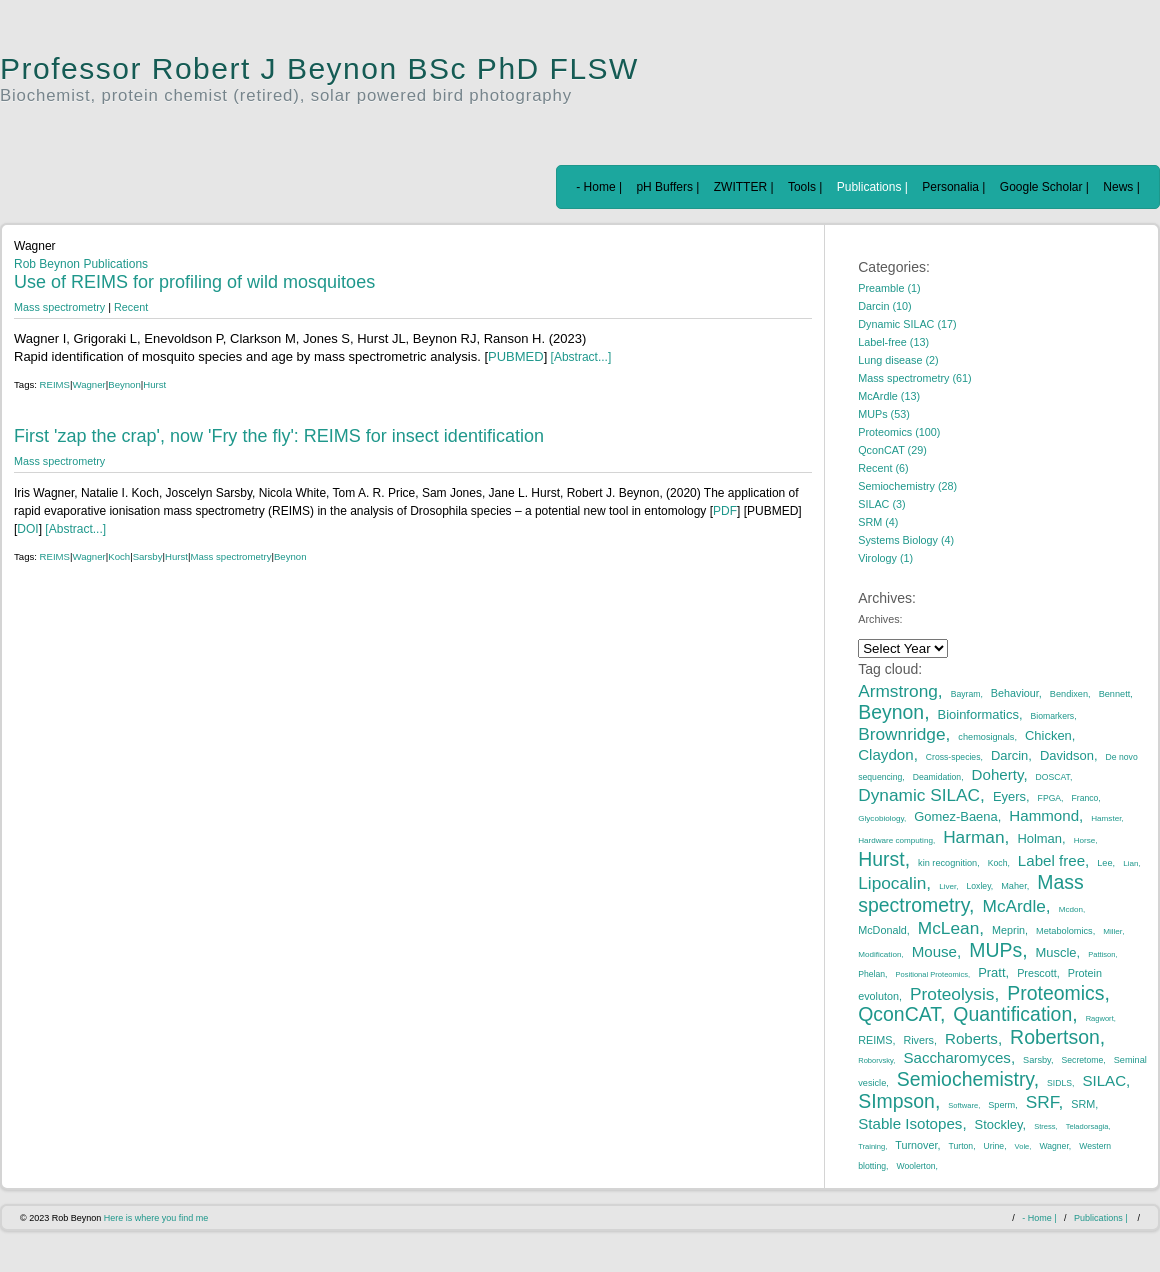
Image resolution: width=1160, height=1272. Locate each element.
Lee (1104, 863)
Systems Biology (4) (906, 540)
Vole (1022, 1146)
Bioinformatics (978, 714)
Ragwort (1100, 1018)
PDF (725, 511)
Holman (1039, 838)
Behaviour (1015, 693)
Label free (1051, 860)
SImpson (896, 1101)
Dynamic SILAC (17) (907, 324)
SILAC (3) (881, 504)
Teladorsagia (1087, 1126)
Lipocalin (892, 883)
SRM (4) (878, 522)
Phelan (871, 974)
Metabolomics (1064, 931)
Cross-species (953, 757)
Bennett (1115, 694)
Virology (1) (885, 558)
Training (871, 1146)
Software (963, 1105)
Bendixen (1069, 694)
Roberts (971, 1038)
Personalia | (953, 187)
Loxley (979, 886)
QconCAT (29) (892, 450)
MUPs (995, 950)
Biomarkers (1053, 716)
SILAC (1104, 1080)
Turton (961, 1146)
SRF (1042, 1102)
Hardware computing (895, 840)
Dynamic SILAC (919, 795)
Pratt (991, 972)
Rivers (918, 1040)
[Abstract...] (579, 357)
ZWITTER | (744, 187)
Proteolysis (952, 994)
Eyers (1009, 796)
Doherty (998, 774)
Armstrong (898, 691)
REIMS (55, 384)
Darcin (1009, 755)
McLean (948, 928)
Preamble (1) (889, 288)
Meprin (1008, 930)
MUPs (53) (884, 414)
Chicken (1048, 735)
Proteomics (1055, 993)
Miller (1112, 931)
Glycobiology (881, 818)
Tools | (805, 187)
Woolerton (915, 1166)
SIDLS (1059, 1083)
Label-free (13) (893, 342)
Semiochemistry (965, 1079)
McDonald (882, 930)
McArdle (1014, 906)
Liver (947, 886)
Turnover (916, 1145)
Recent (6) (883, 468)
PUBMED (516, 356)
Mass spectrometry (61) (914, 378)
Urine (994, 1146)
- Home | (599, 187)
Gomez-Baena (956, 816)
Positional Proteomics (931, 974)
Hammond (1044, 815)
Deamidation (937, 777)
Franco (1085, 798)
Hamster (1106, 818)
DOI (27, 529)
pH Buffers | (667, 187)
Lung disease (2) (898, 360)
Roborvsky (875, 1060)
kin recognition (947, 863)
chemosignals (986, 737)
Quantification (1012, 1014)
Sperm (1001, 1105)
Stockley (999, 1124)
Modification (879, 954)
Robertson (1055, 1037)
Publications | (872, 187)
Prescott (1037, 973)
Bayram (966, 694)
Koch (119, 556)
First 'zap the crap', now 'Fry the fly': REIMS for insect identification (279, 436)
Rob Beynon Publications (81, 264)
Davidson (1067, 755)
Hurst (154, 384)
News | (1121, 187)
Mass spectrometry (59, 307)
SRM (1083, 1104)
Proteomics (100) (899, 432)
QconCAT (899, 1014)
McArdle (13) (889, 396)
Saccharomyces (957, 1057)
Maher (1014, 886)
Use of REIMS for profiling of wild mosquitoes (194, 282)
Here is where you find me (156, 1218)
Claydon (885, 754)
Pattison (1101, 954)
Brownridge (901, 734)
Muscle (1056, 952)
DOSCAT (1053, 777)
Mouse (934, 951)
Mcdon (1071, 909)
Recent (131, 307)
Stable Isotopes (910, 1123)
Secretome (1083, 1060)
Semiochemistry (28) (907, 486)
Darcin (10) (884, 306)
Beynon (124, 384)
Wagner (89, 384)
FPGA (1049, 798)
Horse (1085, 840)
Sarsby (148, 556)
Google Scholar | (1044, 187)
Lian (1130, 863)
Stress (1044, 1126)
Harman (973, 837)
